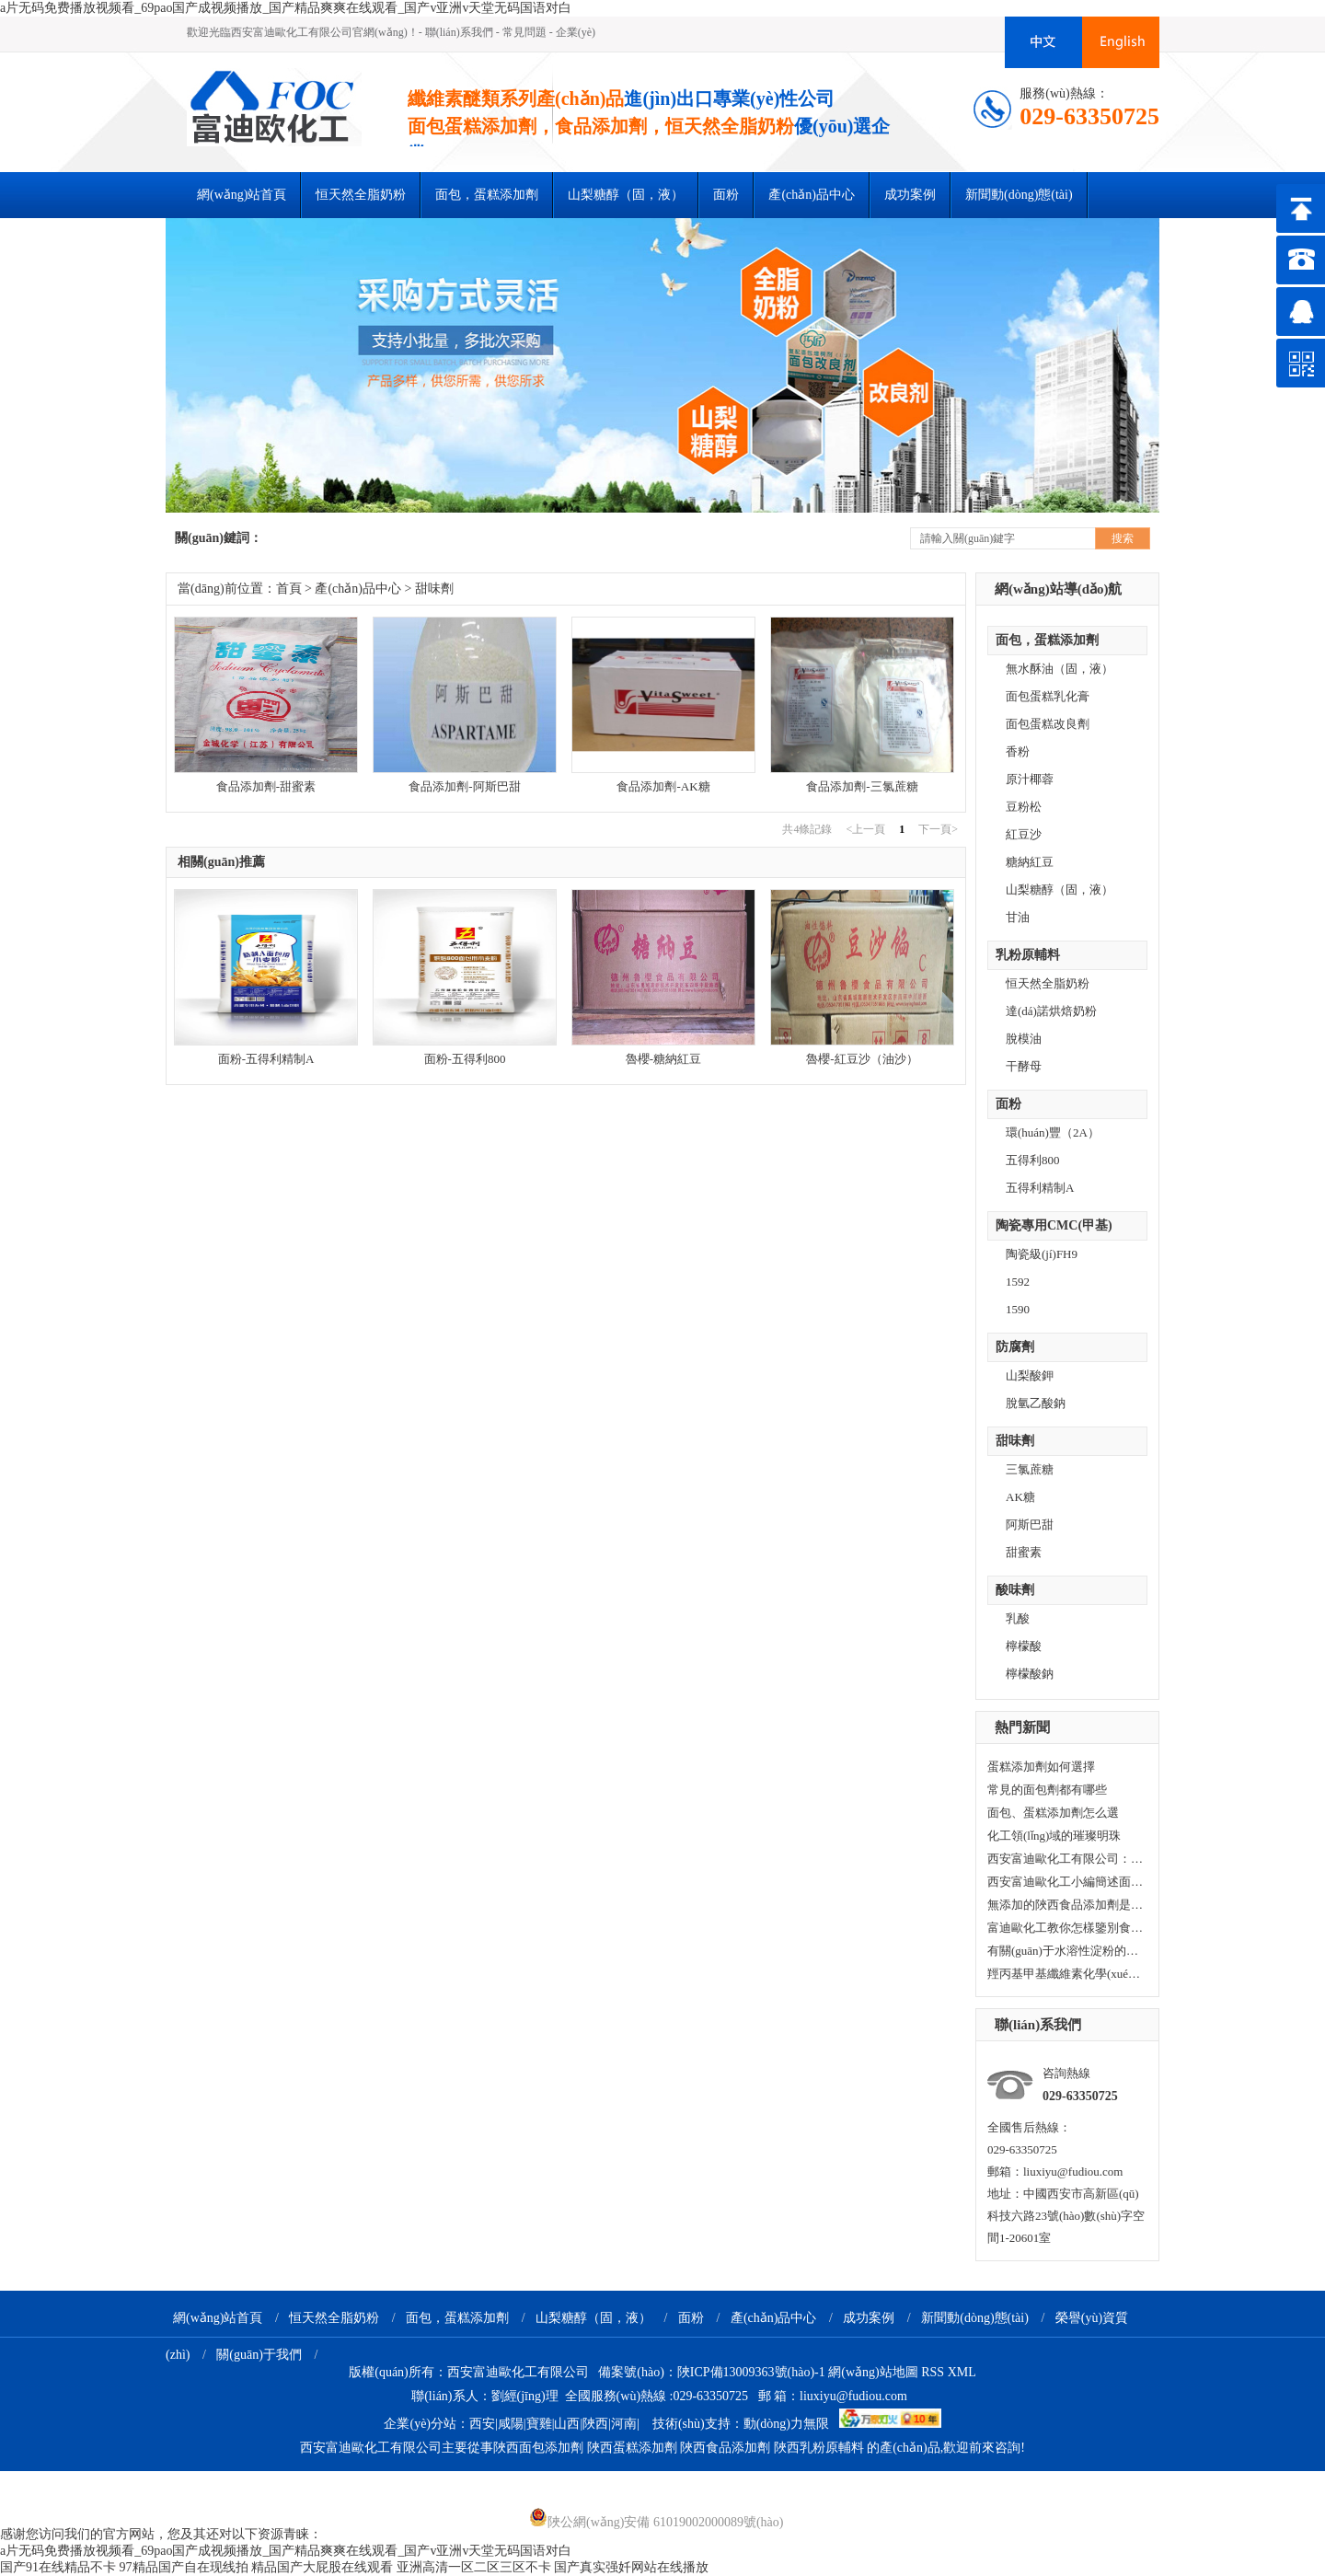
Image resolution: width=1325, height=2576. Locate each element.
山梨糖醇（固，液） (1059, 889)
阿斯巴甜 (1030, 1524)
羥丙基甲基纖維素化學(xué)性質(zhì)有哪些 (1065, 1974)
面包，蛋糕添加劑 (1047, 640)
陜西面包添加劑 (538, 2448)
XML (962, 2372)
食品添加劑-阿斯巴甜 (464, 786)
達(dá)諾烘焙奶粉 (1051, 1011)
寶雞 (539, 2424)
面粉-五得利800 (465, 1059)
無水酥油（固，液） (1059, 669)
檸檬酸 (1024, 1646)
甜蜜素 (1024, 1552)
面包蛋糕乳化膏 (1047, 696)
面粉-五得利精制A (266, 1059)
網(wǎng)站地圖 (872, 2372)
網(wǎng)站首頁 (241, 195)
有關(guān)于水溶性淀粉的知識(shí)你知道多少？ (1065, 1951)
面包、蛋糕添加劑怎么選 (1053, 1812)
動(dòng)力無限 (786, 2424)
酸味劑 (1015, 1590)
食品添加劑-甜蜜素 (266, 786)
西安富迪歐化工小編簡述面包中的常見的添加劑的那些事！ (1065, 1882)
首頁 (289, 588)
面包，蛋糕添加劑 (486, 195)
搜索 (1123, 538)
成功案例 (910, 195)
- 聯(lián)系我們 (456, 32)
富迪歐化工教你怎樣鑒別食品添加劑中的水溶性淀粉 (1065, 1928)
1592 (1018, 1281)
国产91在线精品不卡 (58, 2567)
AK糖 (1020, 1497)
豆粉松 (1024, 807)
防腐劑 (1015, 1347)
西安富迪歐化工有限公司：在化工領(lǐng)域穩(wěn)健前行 (1065, 1859)
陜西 (595, 2424)
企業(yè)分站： (426, 2424)
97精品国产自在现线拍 (184, 2567)
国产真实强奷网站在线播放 (631, 2567)
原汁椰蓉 (1030, 779)
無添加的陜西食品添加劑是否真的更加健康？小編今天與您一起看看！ (1065, 1905)
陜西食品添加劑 (725, 2448)
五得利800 (1033, 1160)
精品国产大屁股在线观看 (322, 2567)
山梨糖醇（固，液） (626, 195)
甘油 (1018, 917)
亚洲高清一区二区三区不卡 (474, 2567)
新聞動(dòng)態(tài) (1019, 195)
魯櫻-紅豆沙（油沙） (861, 1059)
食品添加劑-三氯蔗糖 (861, 786)
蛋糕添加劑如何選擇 (1041, 1766)
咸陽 (511, 2424)
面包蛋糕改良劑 (1047, 724)
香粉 (1018, 751)
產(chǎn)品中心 (811, 195)
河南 (624, 2424)
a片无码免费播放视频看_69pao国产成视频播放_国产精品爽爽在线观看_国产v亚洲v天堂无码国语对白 (285, 8)
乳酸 (1018, 1618)
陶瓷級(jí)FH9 (1041, 1254)
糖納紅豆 (1030, 862)
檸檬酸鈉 (1030, 1674)
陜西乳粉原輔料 (819, 2448)
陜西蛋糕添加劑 (632, 2448)
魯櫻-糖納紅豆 (663, 1059)
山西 (567, 2424)
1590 (1018, 1309)
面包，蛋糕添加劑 (457, 2318)
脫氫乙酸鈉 (1036, 1403)
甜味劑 (1015, 1441)
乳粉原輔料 (1028, 955)
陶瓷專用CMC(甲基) (1054, 1225)
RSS (934, 2372)
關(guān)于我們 (259, 2355)
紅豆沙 (1024, 834)
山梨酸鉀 (1030, 1375)
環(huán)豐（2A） (1053, 1132)
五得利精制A (1040, 1188)
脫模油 (1024, 1038)
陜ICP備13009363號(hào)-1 (751, 2372)
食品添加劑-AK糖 (662, 786)
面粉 (726, 195)
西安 (482, 2424)
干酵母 (1024, 1066)
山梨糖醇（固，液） (593, 2318)
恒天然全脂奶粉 (361, 195)
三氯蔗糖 (1030, 1469)
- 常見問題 (521, 32)
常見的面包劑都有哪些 (1047, 1789)
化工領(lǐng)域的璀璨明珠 (1054, 1835)
